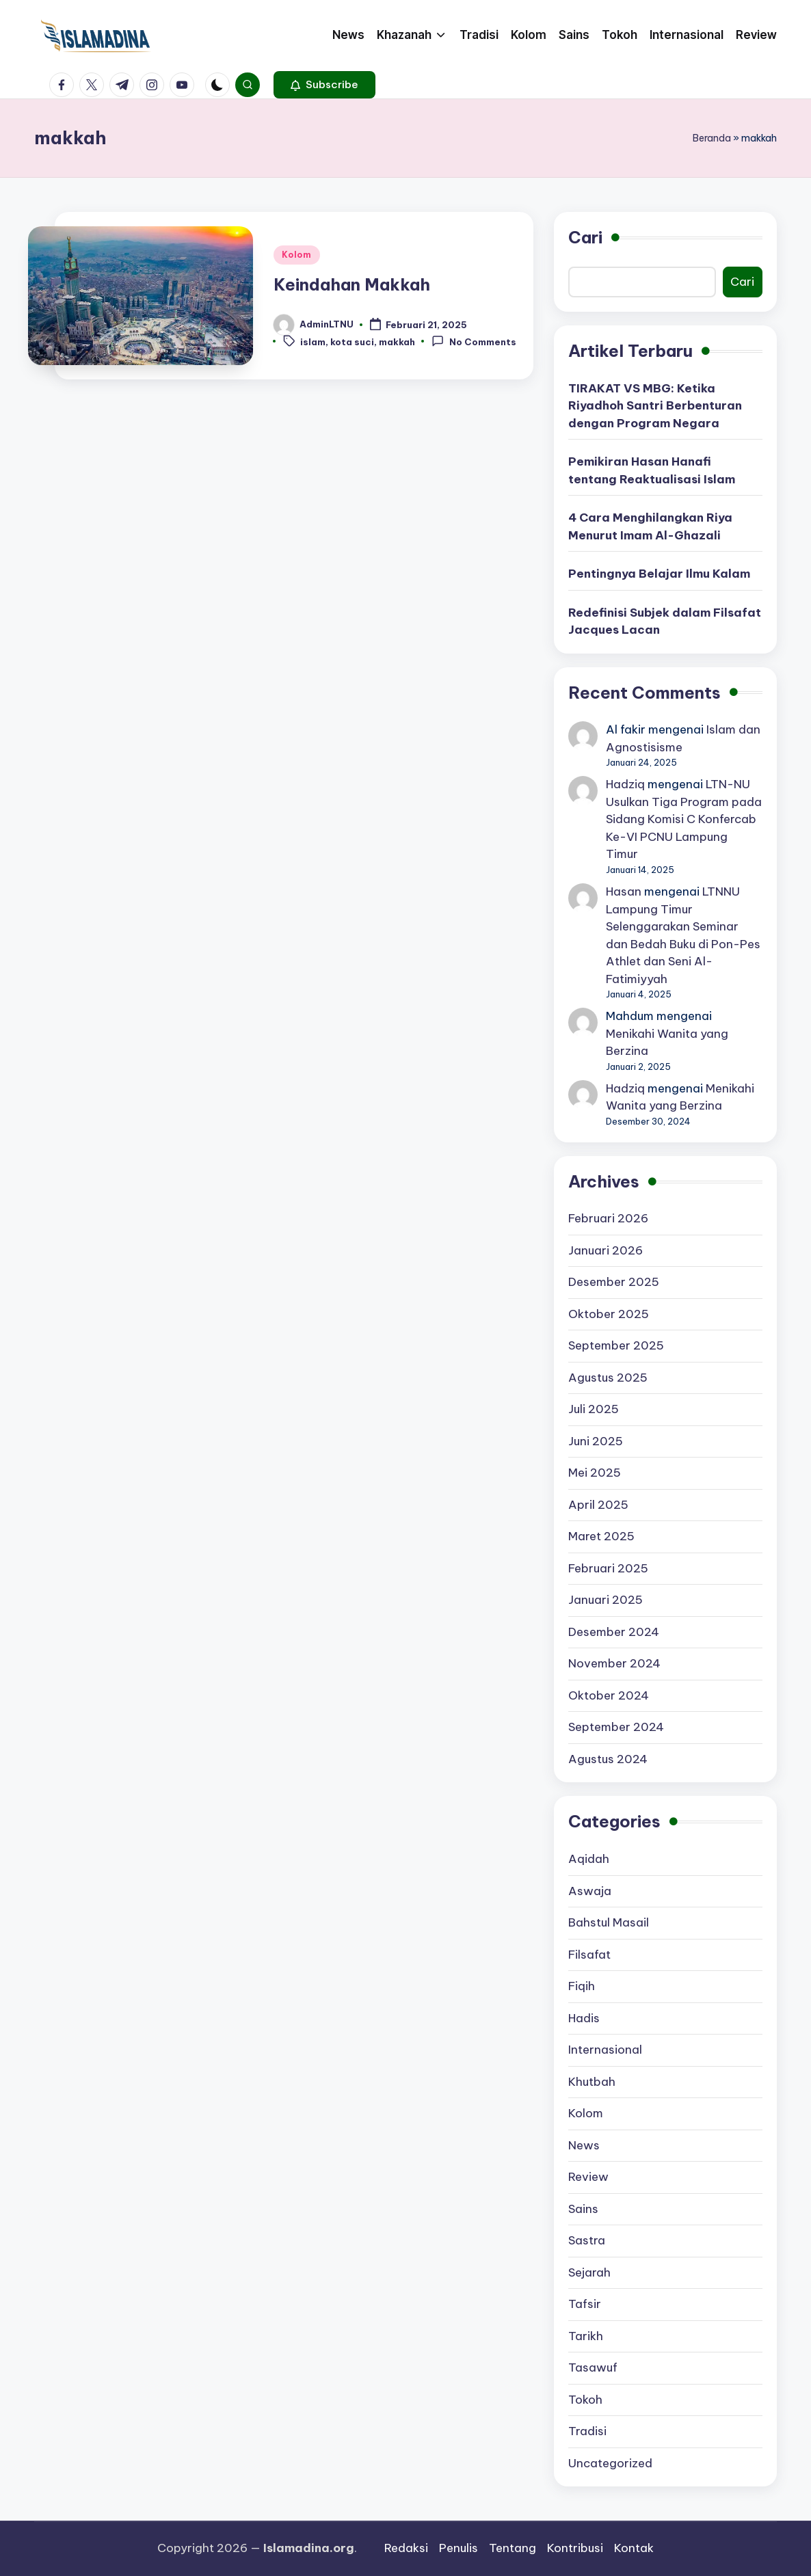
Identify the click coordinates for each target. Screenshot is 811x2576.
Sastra (586, 2240)
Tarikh (585, 2336)
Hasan (623, 891)
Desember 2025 (613, 1281)
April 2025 (598, 1504)
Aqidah (588, 1858)
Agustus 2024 (608, 1759)
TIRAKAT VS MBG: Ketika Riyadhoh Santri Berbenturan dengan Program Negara (655, 406)
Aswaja (589, 1891)
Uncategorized (610, 2463)
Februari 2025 (608, 1568)
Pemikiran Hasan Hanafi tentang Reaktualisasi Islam (651, 470)
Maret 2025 (601, 1536)
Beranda (712, 138)
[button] (324, 84)
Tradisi (587, 2431)
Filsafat (589, 1954)
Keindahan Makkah (352, 284)
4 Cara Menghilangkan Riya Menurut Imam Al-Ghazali (650, 526)
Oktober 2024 (608, 1695)
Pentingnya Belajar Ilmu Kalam (659, 573)
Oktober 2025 (608, 1313)
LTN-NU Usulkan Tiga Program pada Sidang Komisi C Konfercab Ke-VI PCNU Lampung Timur (684, 819)
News (584, 2145)
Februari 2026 (608, 1218)
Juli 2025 (593, 1409)
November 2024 (614, 1663)
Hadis (584, 2018)
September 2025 (616, 1345)
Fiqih (581, 1986)
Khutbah (591, 2081)
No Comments (473, 341)
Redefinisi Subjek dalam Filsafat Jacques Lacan (664, 621)
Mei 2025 (594, 1472)
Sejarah (589, 2272)
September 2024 (616, 1726)
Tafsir (584, 2303)
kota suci (352, 341)
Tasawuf (592, 2367)
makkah (397, 341)
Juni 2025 (595, 1441)
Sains (583, 2208)
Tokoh (585, 2399)
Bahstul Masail (608, 1922)
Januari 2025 (605, 1599)
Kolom (297, 255)
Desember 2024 (613, 1631)
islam (312, 341)
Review (588, 2176)
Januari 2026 (605, 1250)
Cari (585, 237)
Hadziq (625, 784)
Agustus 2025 (608, 1377)
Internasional (605, 2049)
